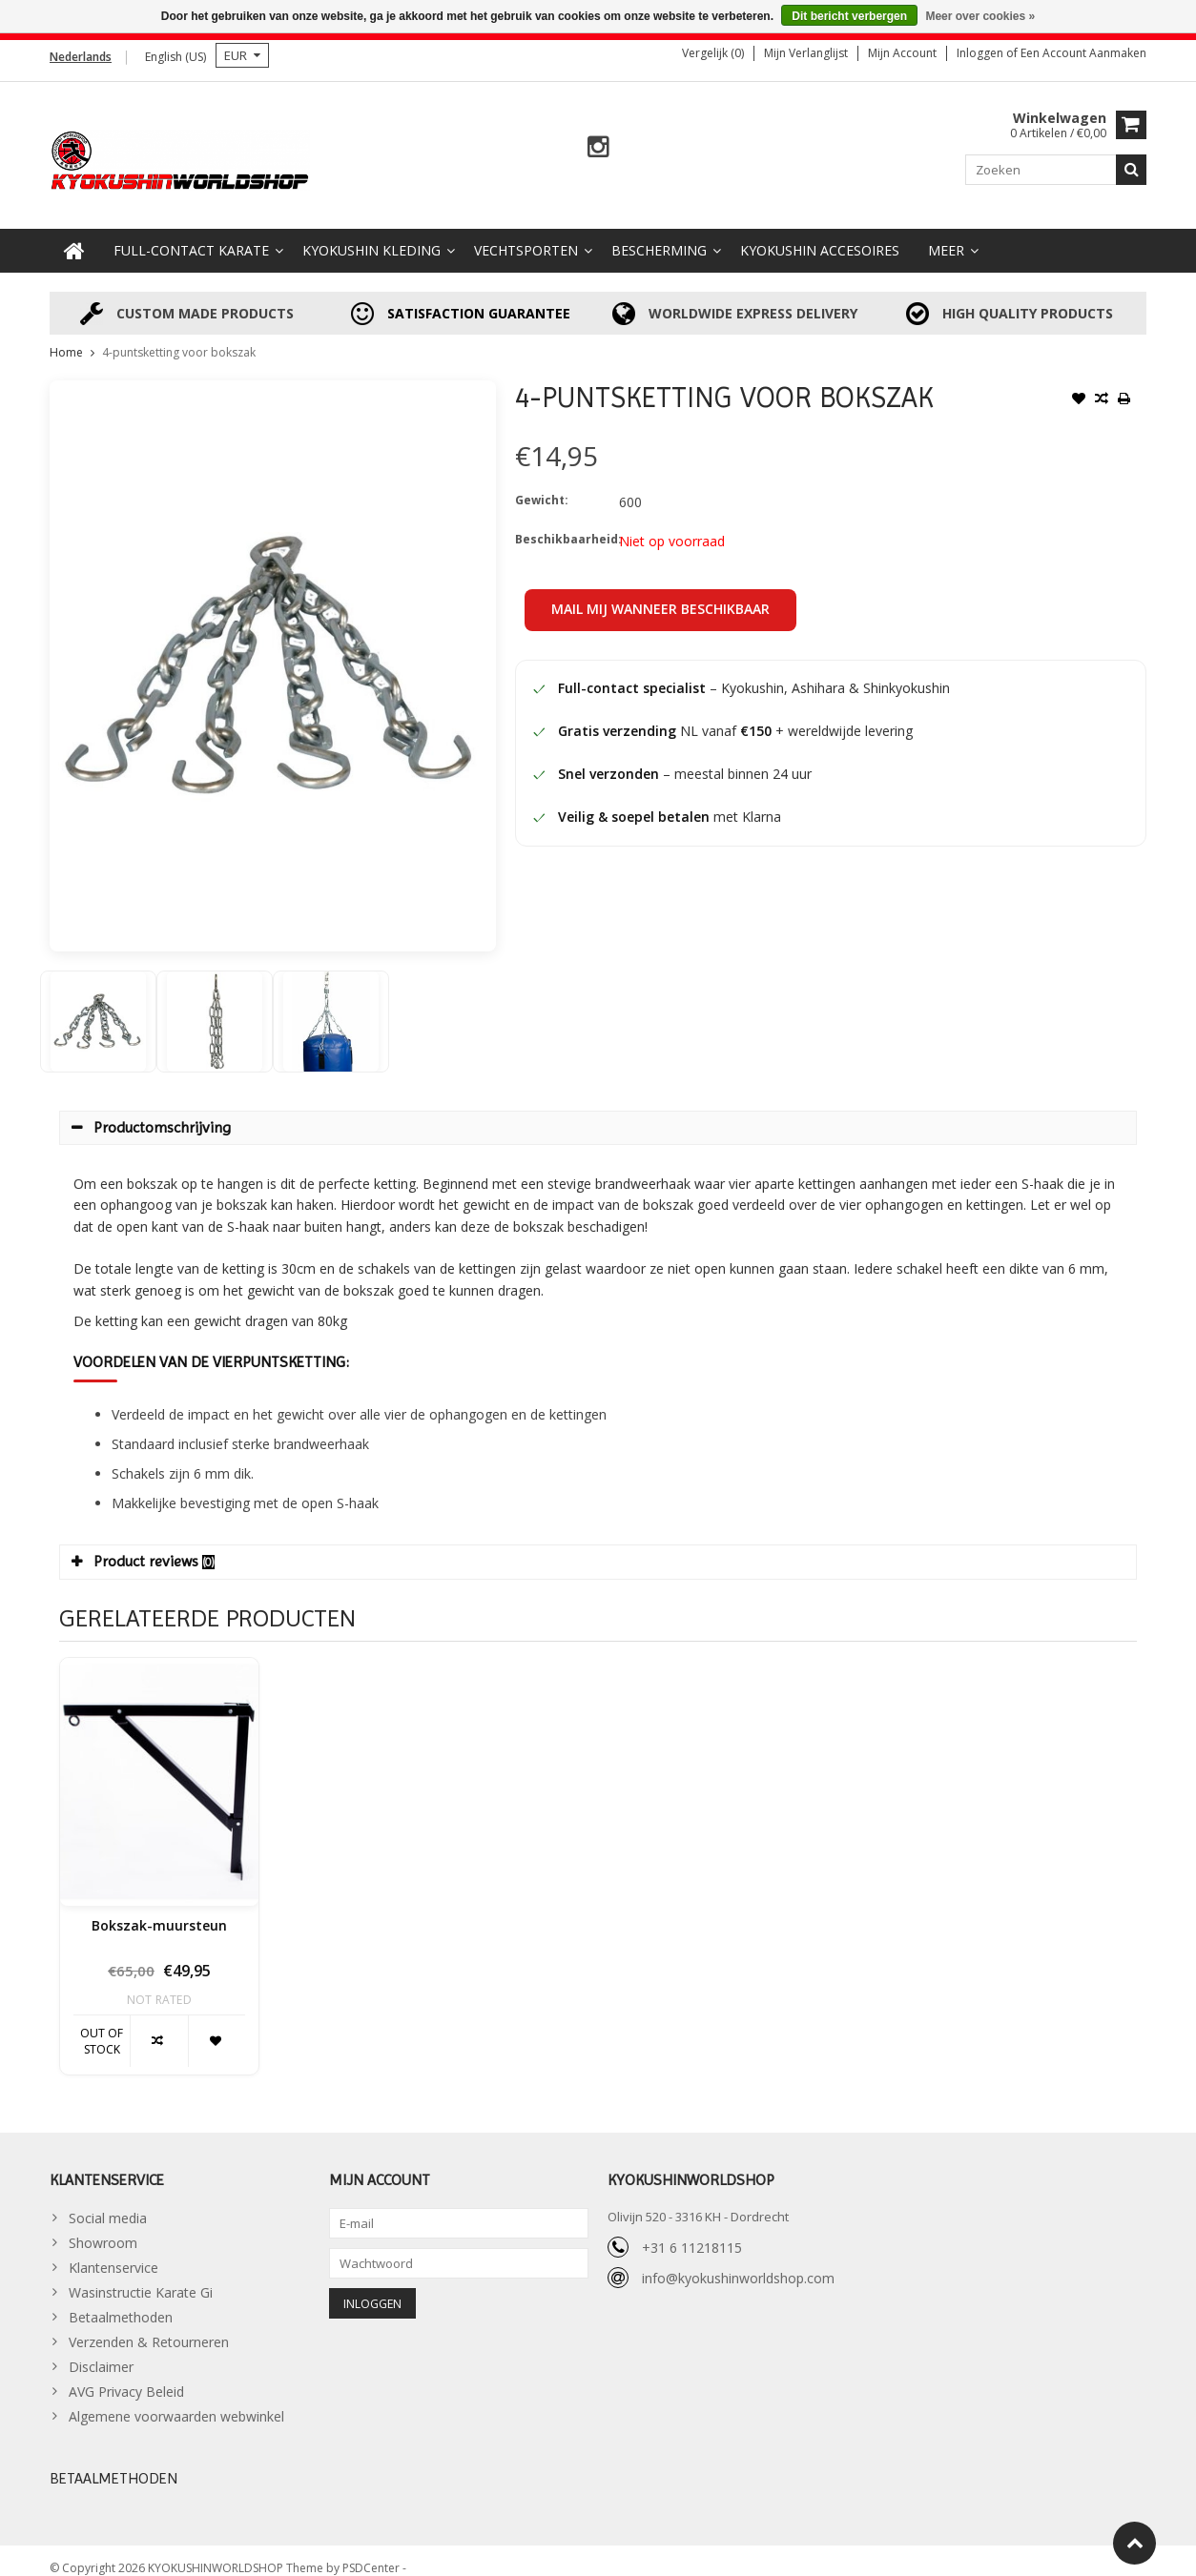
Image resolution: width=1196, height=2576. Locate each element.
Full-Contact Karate (191, 235)
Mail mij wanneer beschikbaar (660, 593)
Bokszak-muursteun (159, 1910)
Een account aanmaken (1083, 53)
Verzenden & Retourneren (149, 2327)
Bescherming (659, 235)
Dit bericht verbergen (849, 16)
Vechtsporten (526, 235)
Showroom (103, 2227)
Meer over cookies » (980, 16)
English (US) (175, 57)
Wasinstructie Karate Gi (141, 2277)
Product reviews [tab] (143, 1545)
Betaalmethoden (121, 2302)
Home (66, 337)
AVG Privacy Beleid (126, 2376)
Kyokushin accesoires (819, 235)
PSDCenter (372, 2553)
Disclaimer (101, 2351)
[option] (98, 1006)
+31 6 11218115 (692, 2232)
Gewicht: (541, 485)
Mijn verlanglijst (806, 53)
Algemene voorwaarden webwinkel (176, 2401)
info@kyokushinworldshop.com (738, 2263)
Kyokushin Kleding (371, 235)
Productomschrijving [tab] (151, 1112)
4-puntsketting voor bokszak (179, 337)
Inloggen (981, 53)
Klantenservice (113, 2252)
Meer (946, 235)
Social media (108, 2203)
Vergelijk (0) (713, 53)
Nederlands (81, 57)
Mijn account (902, 53)
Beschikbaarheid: (562, 524)
